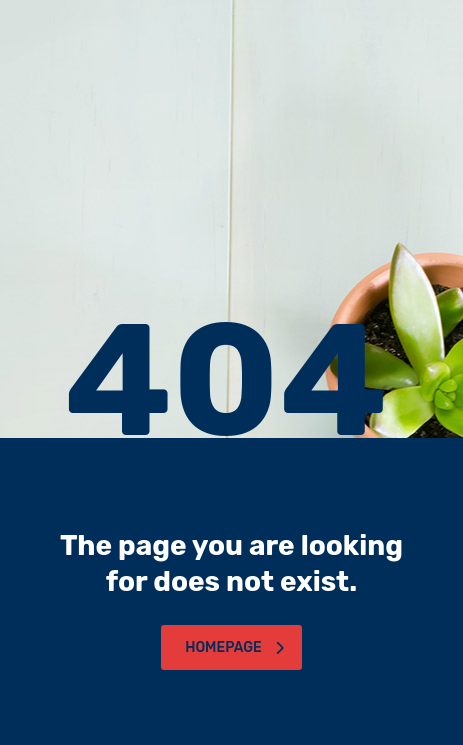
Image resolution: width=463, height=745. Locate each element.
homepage (234, 647)
